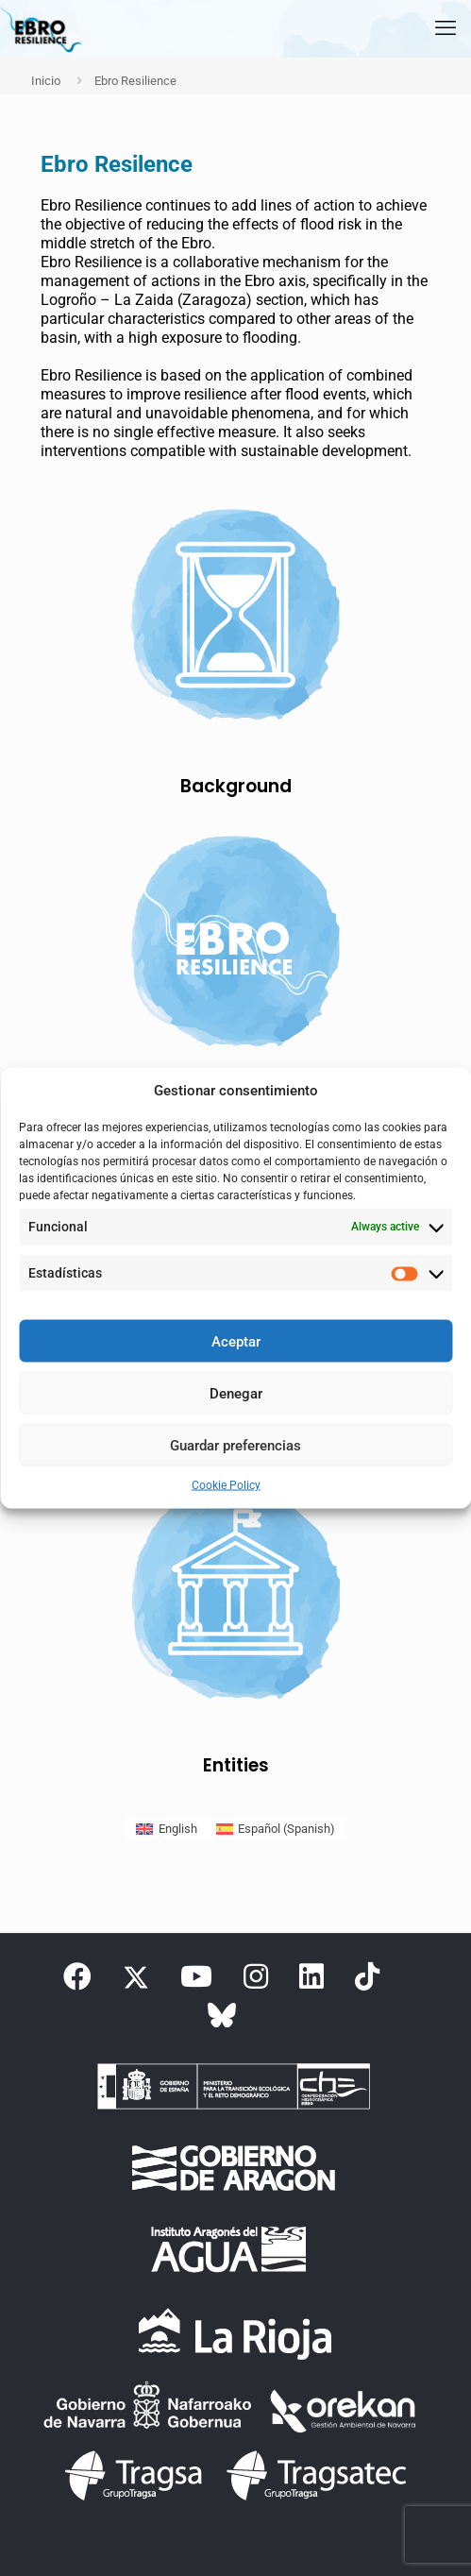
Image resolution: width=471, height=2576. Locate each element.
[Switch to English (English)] (166, 1828)
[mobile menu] (445, 28)
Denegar (236, 1392)
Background (236, 786)
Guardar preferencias (235, 1444)
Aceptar (236, 1340)
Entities (236, 1765)
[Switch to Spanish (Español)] (276, 1828)
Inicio (45, 81)
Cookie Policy (226, 1485)
